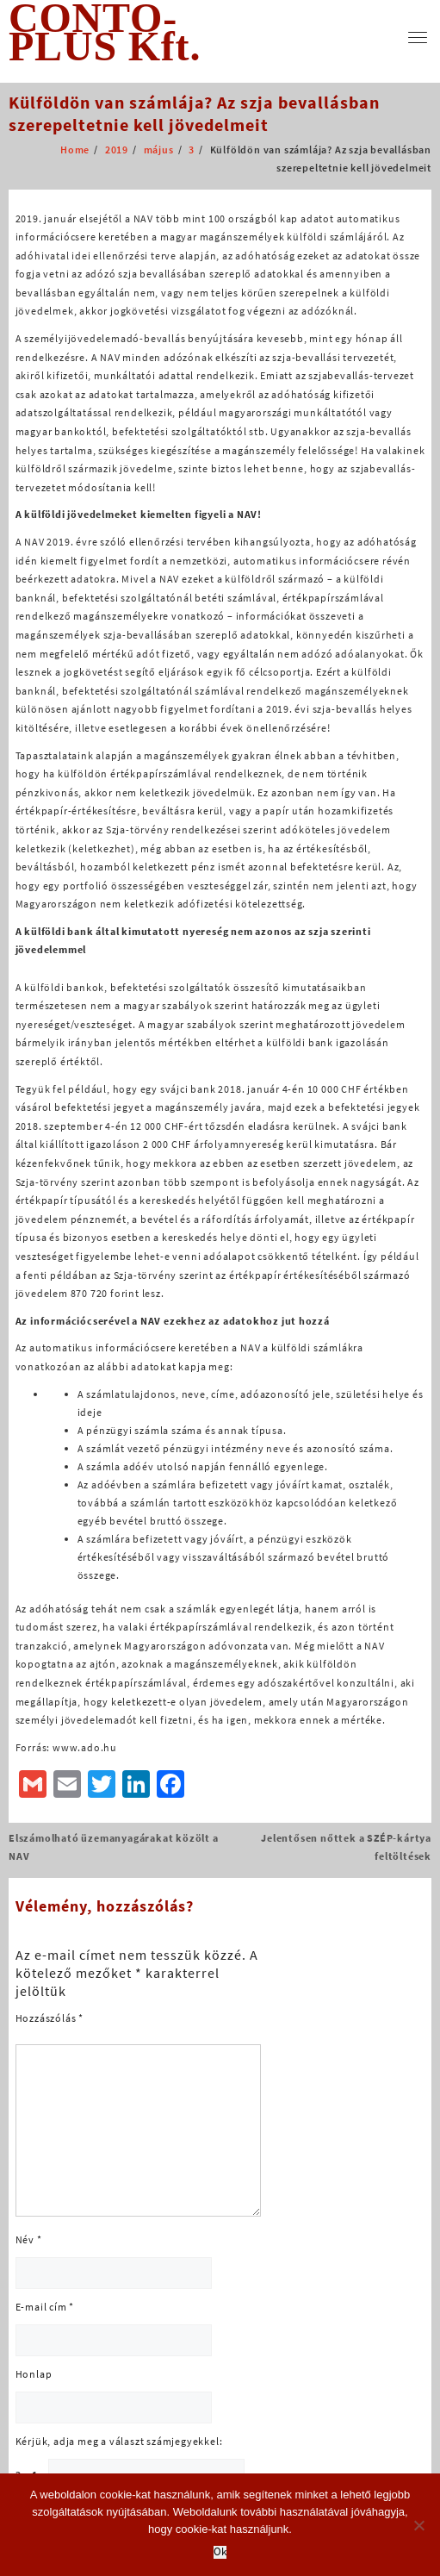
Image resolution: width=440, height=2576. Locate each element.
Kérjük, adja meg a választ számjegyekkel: (119, 2441)
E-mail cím (45, 2306)
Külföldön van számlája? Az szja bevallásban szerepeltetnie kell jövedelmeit (194, 113)
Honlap (34, 2373)
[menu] (417, 37)
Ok (220, 2552)
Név (28, 2239)
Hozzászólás (49, 2018)
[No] (418, 2525)
